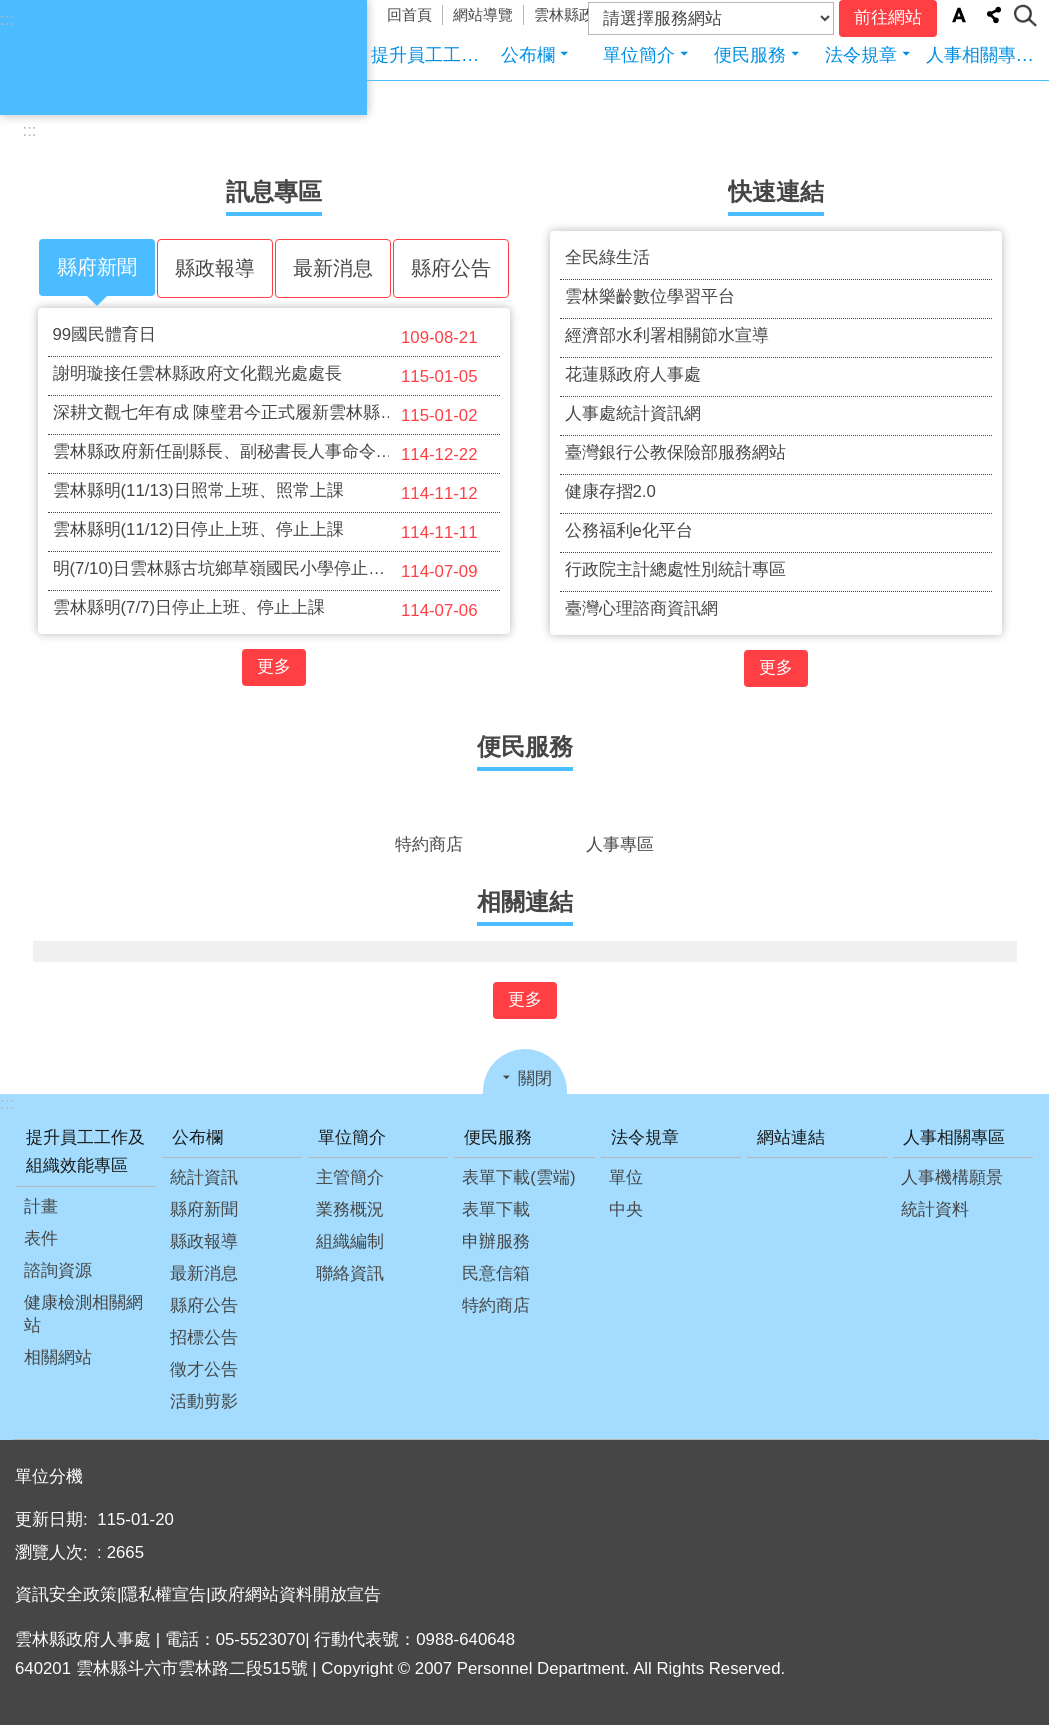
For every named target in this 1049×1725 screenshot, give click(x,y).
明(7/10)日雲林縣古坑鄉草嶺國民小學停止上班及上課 (271, 571)
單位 (626, 1177)
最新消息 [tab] (333, 268)
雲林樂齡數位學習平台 (650, 296)
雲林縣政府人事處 (242, 57)
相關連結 (525, 902)
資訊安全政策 (66, 1594)
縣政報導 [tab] (215, 268)
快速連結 (776, 192)
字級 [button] (959, 15)
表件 (41, 1238)
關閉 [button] (535, 1078)
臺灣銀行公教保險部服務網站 (675, 452)
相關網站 (58, 1357)
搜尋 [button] (1025, 15)
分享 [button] (994, 15)
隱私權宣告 (163, 1594)
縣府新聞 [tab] (97, 267)
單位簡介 (639, 54)
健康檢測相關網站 (83, 1314)
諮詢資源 (58, 1270)
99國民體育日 (271, 337)
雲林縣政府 (571, 14)
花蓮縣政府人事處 (633, 374)
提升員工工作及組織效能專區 (426, 54)
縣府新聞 (204, 1209)
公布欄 (528, 54)
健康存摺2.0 (610, 491)
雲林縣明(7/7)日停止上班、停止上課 (271, 610)
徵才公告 (204, 1369)
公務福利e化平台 (629, 530)
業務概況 (350, 1209)
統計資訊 (204, 1177)
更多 (274, 666)
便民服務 (750, 54)
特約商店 (496, 1305)
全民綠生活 (607, 257)
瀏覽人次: (53, 1552)
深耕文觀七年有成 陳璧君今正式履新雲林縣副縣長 (271, 415)
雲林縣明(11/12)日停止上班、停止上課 (271, 532)
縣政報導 (204, 1241)
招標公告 (204, 1337)
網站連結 (791, 1137)
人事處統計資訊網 (633, 413)
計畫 (41, 1206)
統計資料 (935, 1209)
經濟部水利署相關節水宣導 (667, 335)
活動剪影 (204, 1401)
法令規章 (861, 54)
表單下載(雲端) (518, 1177)
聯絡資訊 (350, 1273)
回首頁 (409, 14)
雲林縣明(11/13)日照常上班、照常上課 (271, 493)
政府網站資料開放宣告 (296, 1594)
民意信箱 (496, 1273)
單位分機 (49, 1476)
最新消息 (204, 1273)
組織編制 (350, 1241)
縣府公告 (204, 1305)
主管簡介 (350, 1177)
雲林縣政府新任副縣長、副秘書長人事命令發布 (271, 454)
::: (7, 19)
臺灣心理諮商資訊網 (641, 608)
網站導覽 (483, 14)
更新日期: (53, 1519)
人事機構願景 (952, 1177)
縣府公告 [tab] (451, 268)
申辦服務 (496, 1241)
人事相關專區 (980, 54)
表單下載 (496, 1209)
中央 (626, 1209)
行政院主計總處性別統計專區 (675, 569)
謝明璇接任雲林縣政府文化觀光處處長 (271, 376)
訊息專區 (274, 192)
